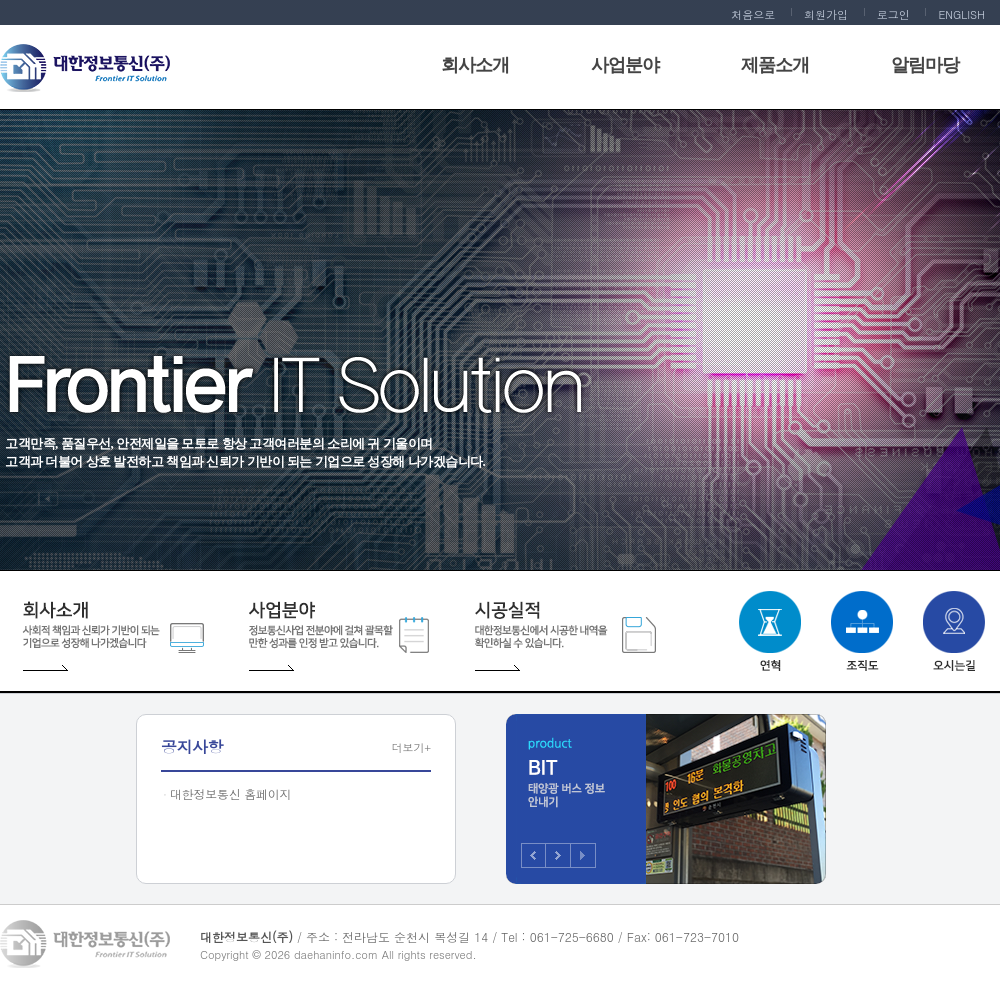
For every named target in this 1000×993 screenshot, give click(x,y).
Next (558, 855)
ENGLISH (961, 14)
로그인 (893, 14)
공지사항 (192, 746)
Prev (533, 855)
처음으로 (753, 14)
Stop (583, 855)
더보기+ (411, 747)
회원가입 (826, 14)
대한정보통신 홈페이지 (230, 793)
